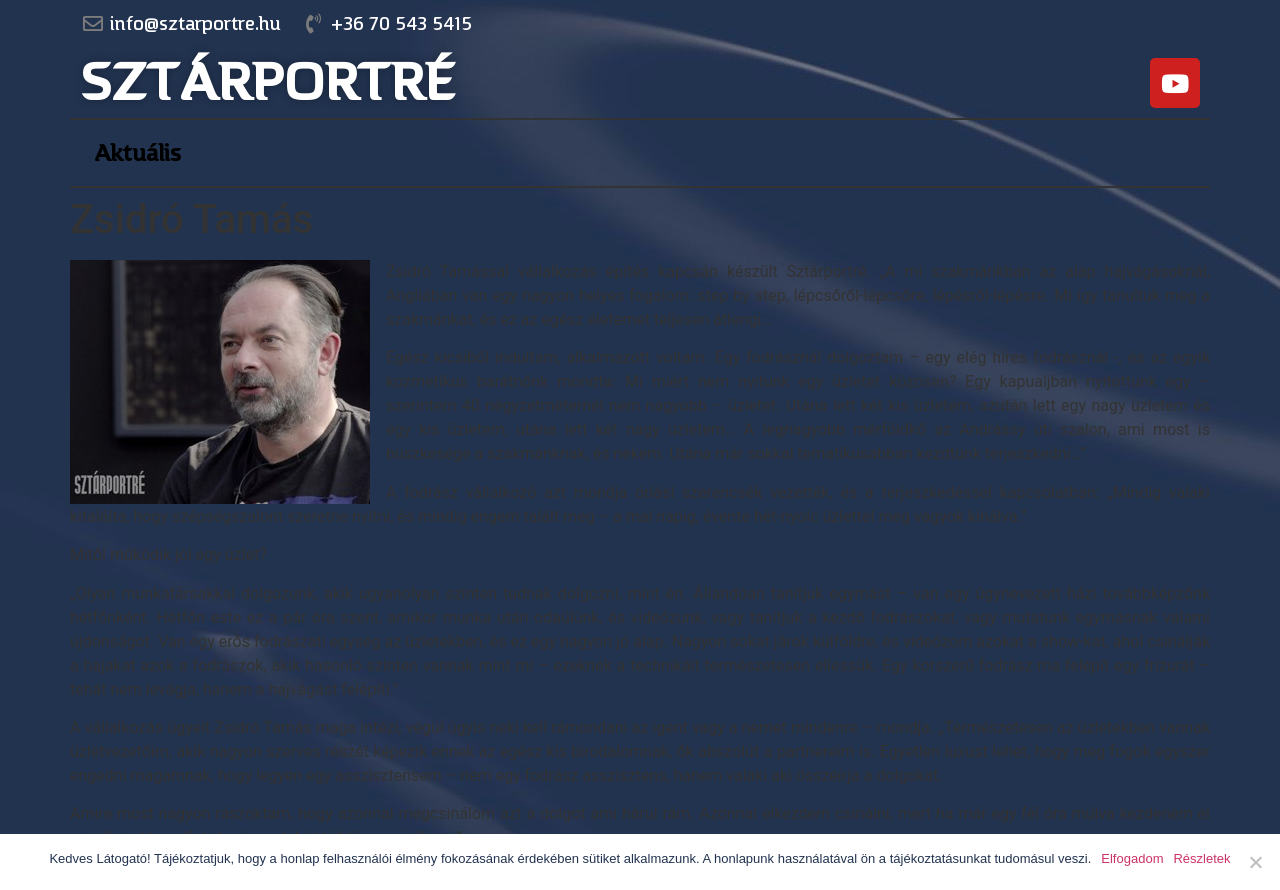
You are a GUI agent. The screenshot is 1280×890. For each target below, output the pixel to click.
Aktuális (137, 153)
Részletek (1201, 858)
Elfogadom (1132, 858)
